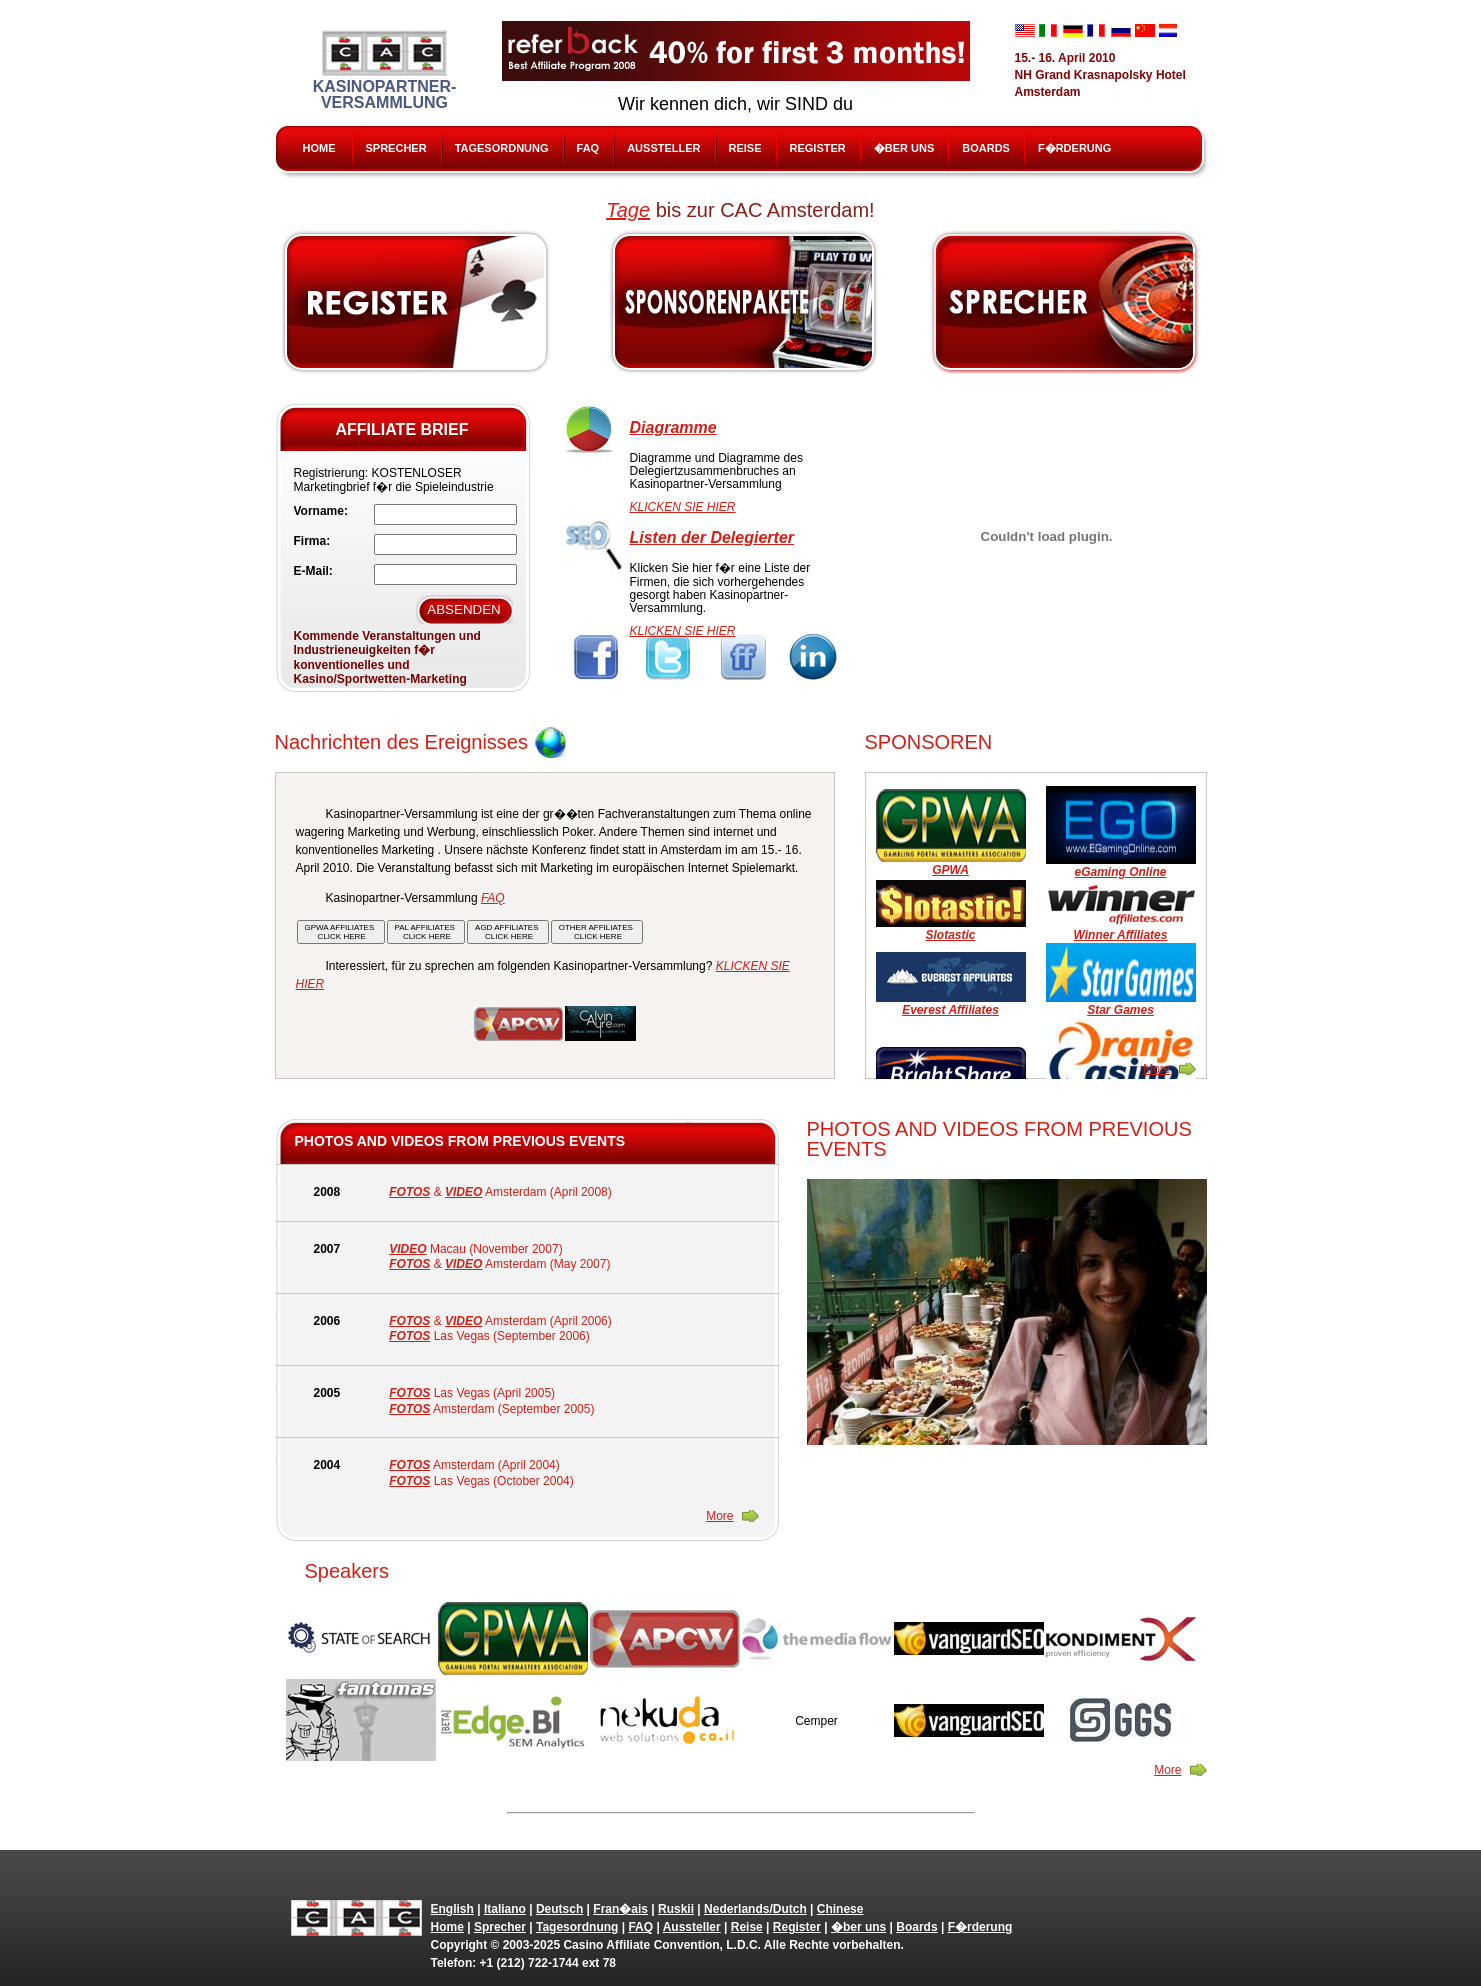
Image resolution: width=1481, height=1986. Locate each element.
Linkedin (815, 658)
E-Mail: (313, 571)
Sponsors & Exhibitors (743, 302)
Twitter (669, 658)
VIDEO (463, 1192)
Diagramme (673, 427)
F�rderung (1074, 148)
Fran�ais (620, 1909)
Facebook (596, 658)
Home (319, 148)
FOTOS (409, 1192)
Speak (1066, 302)
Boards (986, 148)
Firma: (312, 541)
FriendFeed (742, 658)
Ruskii (676, 1909)
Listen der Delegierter (712, 537)
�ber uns (904, 148)
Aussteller (663, 148)
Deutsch (559, 1909)
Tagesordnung (502, 148)
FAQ (588, 148)
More (1156, 1069)
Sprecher (396, 148)
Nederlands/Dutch (755, 1909)
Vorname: (321, 511)
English (452, 1909)
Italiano (505, 1909)
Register (818, 148)
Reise (745, 148)
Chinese (840, 1909)
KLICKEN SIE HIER (683, 507)
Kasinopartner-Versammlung (385, 70)
